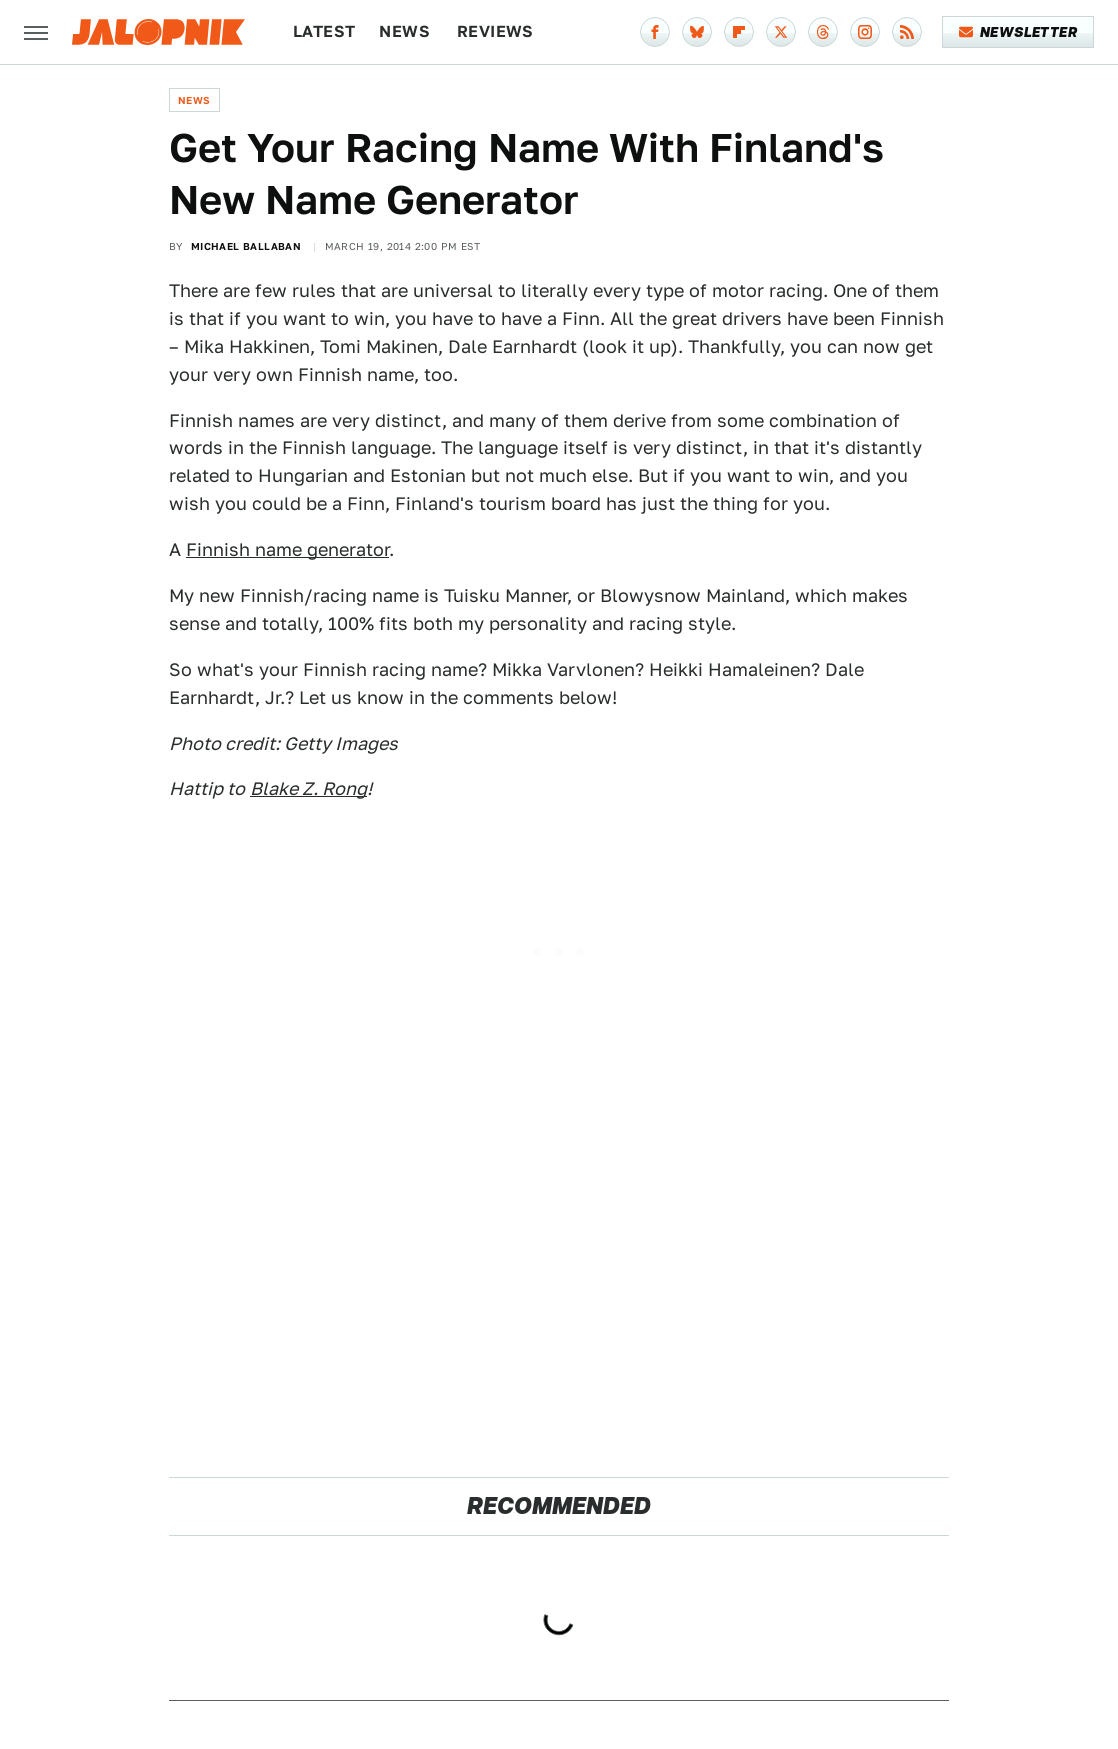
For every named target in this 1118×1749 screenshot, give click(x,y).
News (404, 31)
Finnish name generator (287, 549)
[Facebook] (655, 32)
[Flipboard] (739, 32)
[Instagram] (865, 32)
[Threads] (823, 32)
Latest (324, 31)
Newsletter (1018, 32)
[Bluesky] (697, 32)
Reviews (495, 31)
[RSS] (907, 32)
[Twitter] (781, 32)
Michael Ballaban (246, 246)
